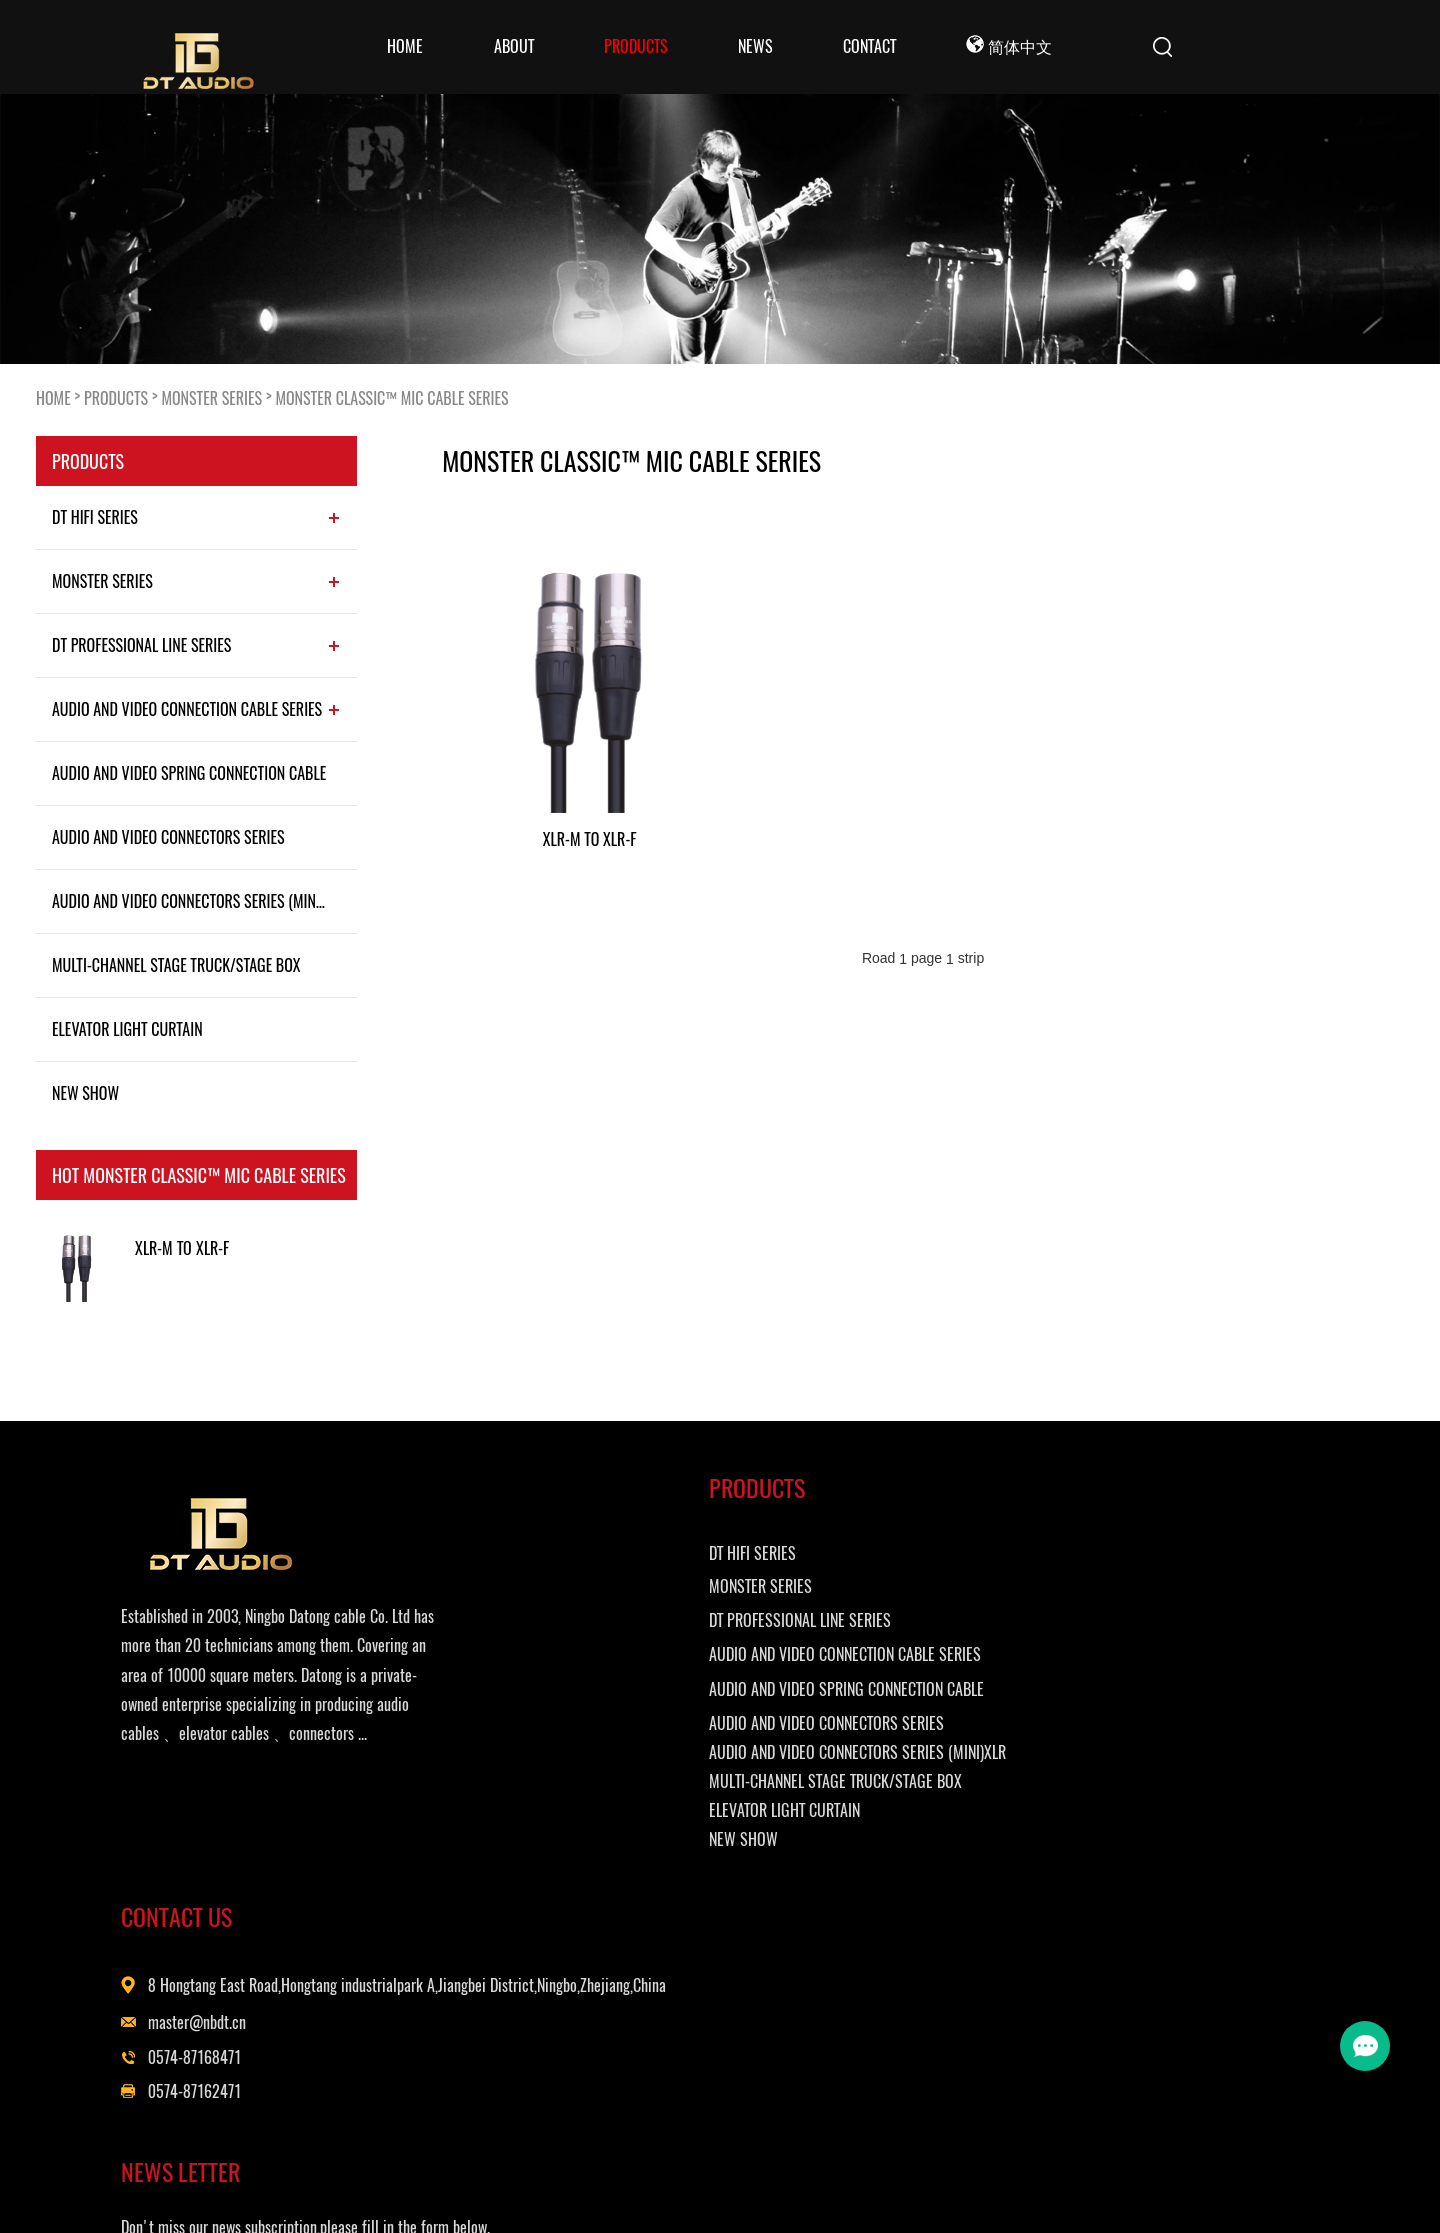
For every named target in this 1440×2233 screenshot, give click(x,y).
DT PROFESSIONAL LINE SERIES (141, 645)
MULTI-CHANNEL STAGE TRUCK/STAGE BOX (176, 965)
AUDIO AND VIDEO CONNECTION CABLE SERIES (187, 709)
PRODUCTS (636, 46)
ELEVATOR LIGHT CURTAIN (127, 1029)
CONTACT (869, 46)
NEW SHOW (85, 1093)
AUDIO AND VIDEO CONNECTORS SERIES (168, 837)
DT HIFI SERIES (95, 517)
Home (405, 46)
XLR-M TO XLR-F (182, 1248)
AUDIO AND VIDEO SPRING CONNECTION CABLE (189, 773)
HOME (53, 398)
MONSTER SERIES (211, 398)
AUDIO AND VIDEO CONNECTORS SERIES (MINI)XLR (199, 901)
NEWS (755, 46)
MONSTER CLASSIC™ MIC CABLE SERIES (391, 398)
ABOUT (514, 46)
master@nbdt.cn (856, 1675)
